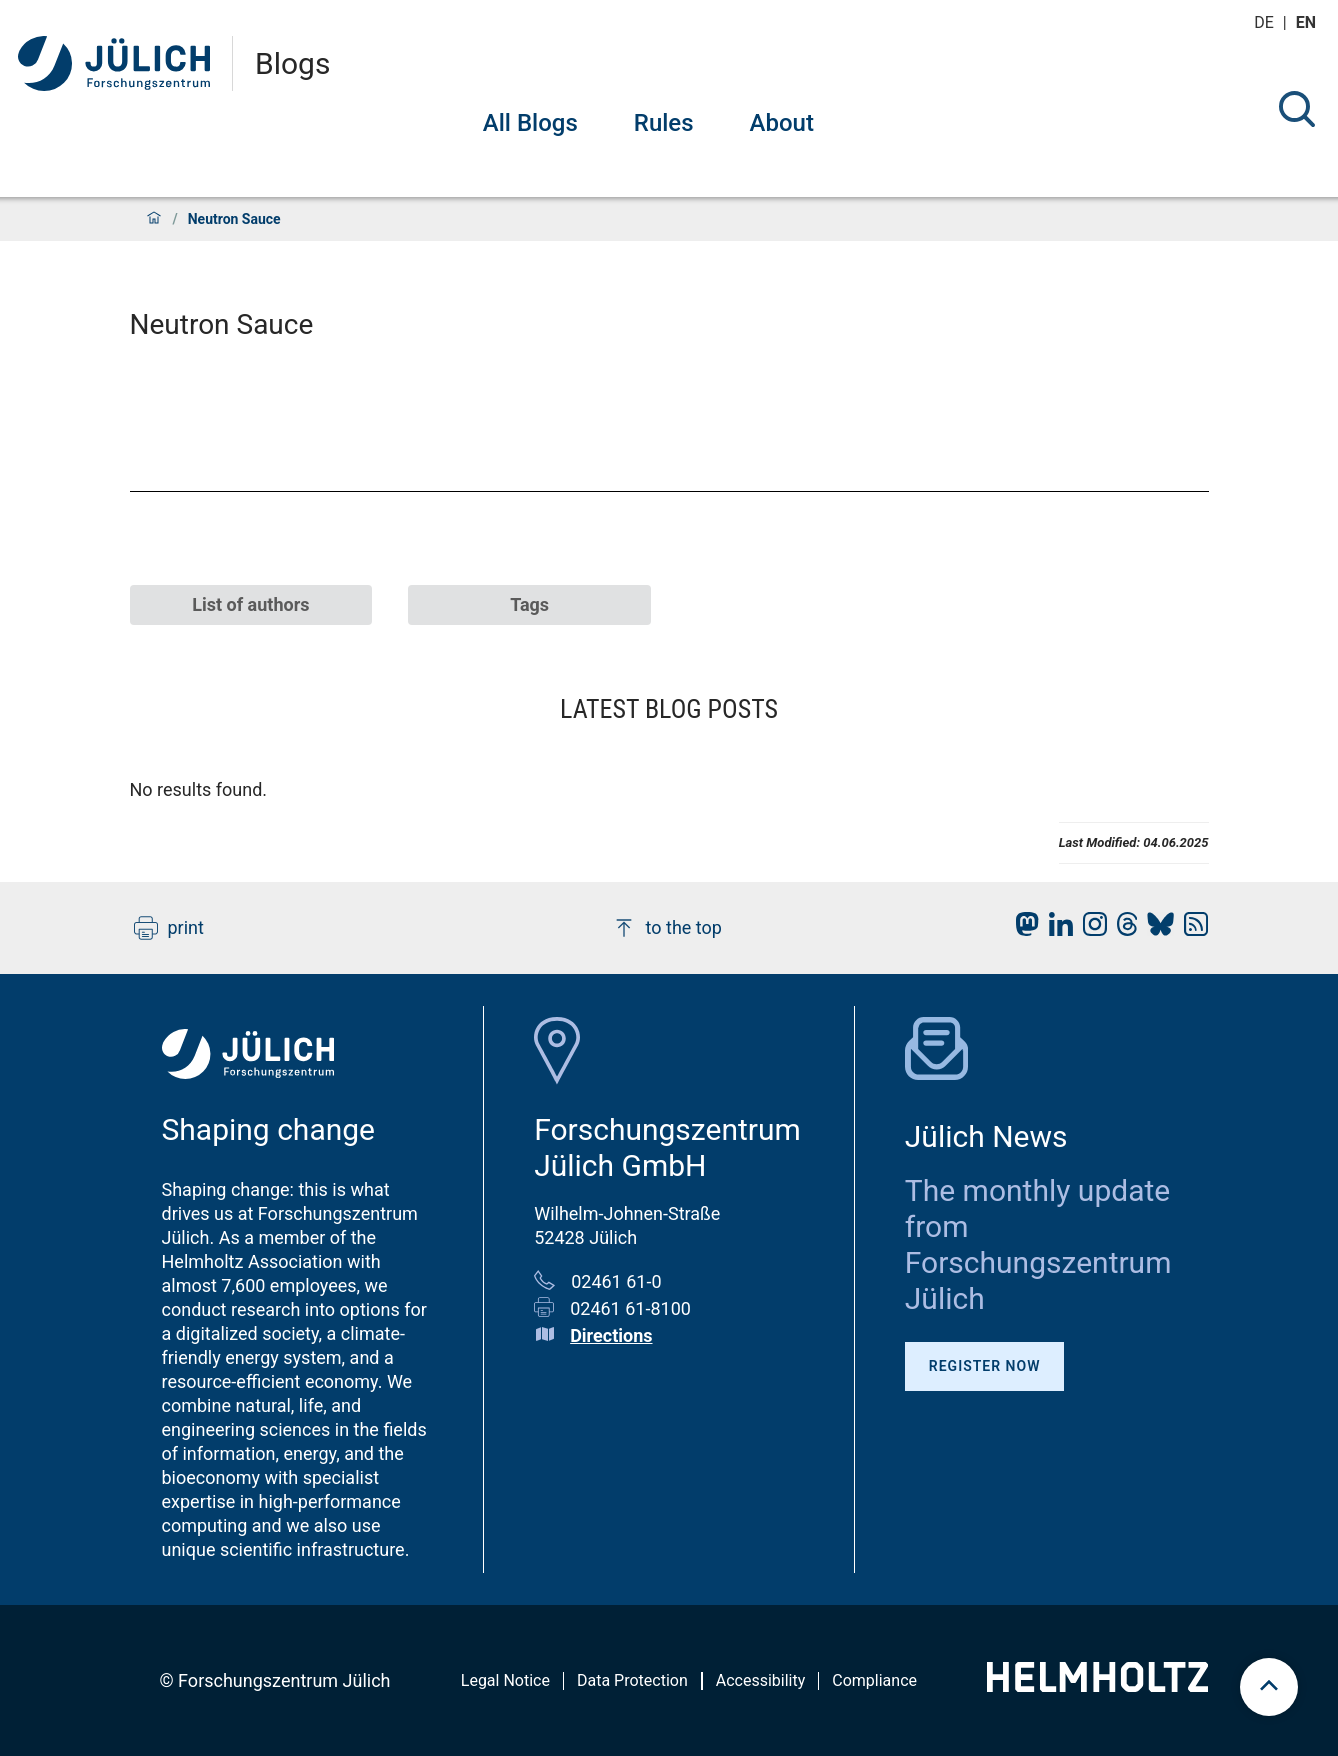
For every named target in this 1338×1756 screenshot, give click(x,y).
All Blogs (530, 123)
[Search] (1297, 109)
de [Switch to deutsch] (1266, 22)
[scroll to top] (1269, 1687)
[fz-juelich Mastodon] (1022, 929)
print (169, 928)
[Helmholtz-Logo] (1097, 1685)
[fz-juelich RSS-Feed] (1191, 929)
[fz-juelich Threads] (1122, 929)
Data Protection (632, 1680)
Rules (664, 123)
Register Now (985, 1366)
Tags (529, 604)
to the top (667, 928)
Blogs (292, 64)
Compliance (874, 1680)
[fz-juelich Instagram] (1090, 929)
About (782, 123)
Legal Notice (505, 1680)
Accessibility (761, 1680)
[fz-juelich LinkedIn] (1056, 929)
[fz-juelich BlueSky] (1155, 929)
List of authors (250, 604)
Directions (611, 1335)
